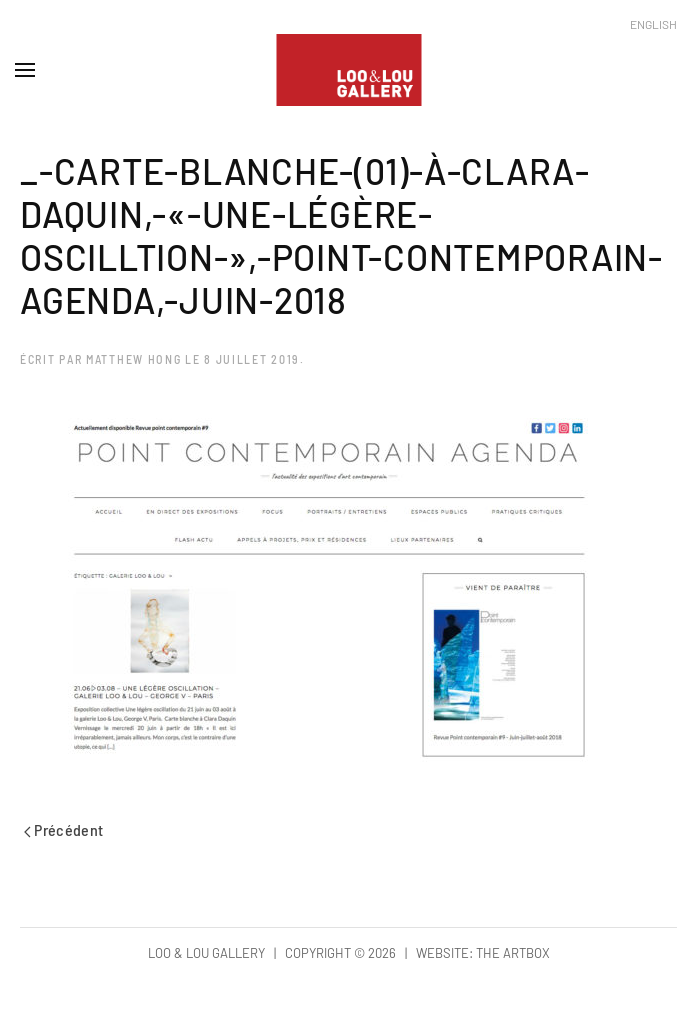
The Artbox (513, 953)
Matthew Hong (133, 359)
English (653, 24)
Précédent (64, 829)
